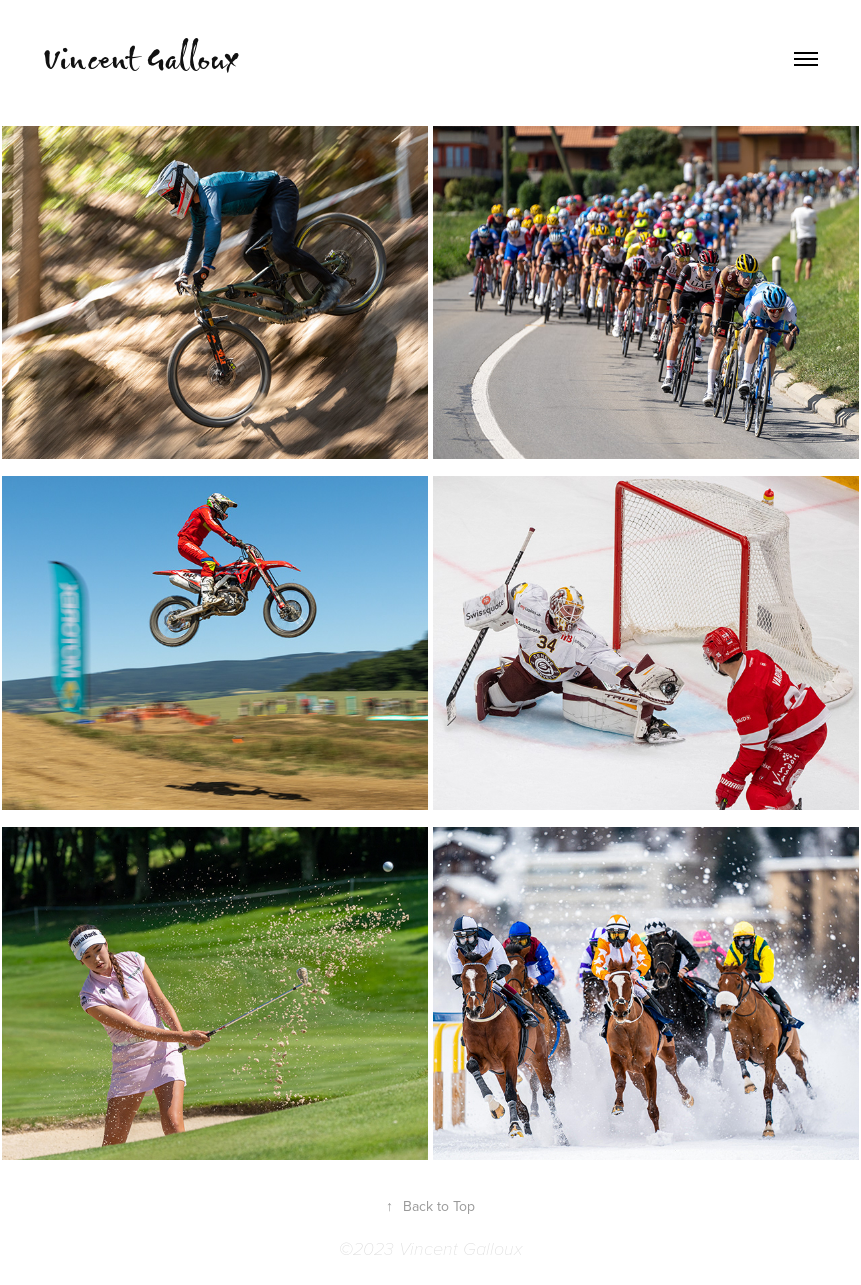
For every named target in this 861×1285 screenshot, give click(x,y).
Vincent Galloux (140, 58)
